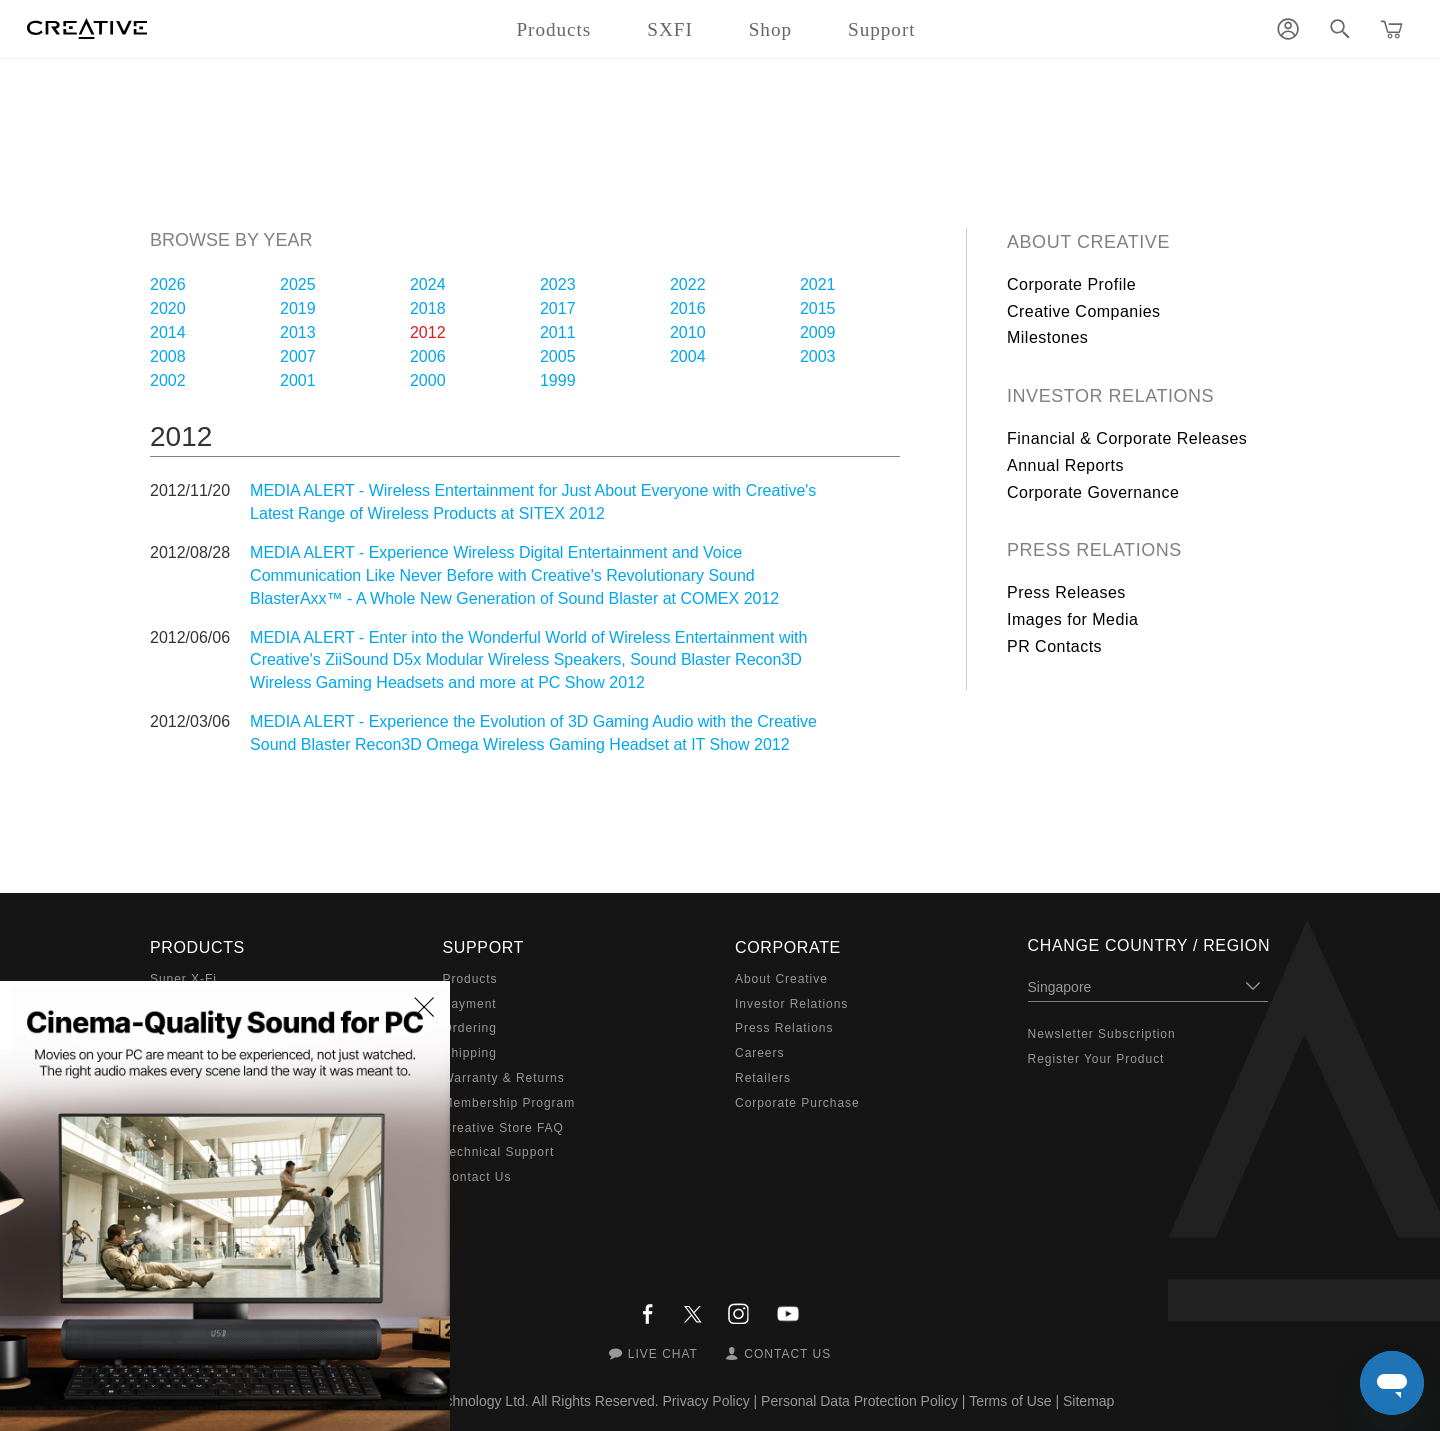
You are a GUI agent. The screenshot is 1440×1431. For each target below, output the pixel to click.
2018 (428, 308)
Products (470, 979)
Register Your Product (1096, 1059)
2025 (298, 284)
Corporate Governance (1093, 492)
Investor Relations (1110, 396)
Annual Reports (1065, 465)
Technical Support (499, 1152)
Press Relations (1094, 550)
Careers (759, 1053)
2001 (298, 380)
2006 (428, 356)
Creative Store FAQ (503, 1128)
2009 (818, 332)
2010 (688, 332)
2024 (428, 284)
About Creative (1088, 242)
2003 (818, 356)
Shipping (470, 1053)
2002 (168, 380)
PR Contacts (1054, 646)
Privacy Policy (706, 1401)
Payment (470, 1004)
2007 (298, 356)
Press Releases (1066, 592)
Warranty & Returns (504, 1078)
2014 (168, 332)
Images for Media (1072, 619)
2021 (818, 284)
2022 (688, 284)
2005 (558, 356)
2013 (298, 332)
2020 (168, 308)
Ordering (470, 1028)
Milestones (1047, 337)
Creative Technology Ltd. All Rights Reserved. (517, 1401)
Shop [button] (770, 29)
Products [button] (553, 29)
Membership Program (509, 1103)
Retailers (763, 1078)
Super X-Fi (183, 979)
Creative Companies (1084, 311)
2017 (558, 308)
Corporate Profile (1071, 284)
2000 (428, 380)
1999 (558, 380)
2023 (558, 284)
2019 (298, 308)
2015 (818, 308)
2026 (168, 284)
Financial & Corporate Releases (1127, 438)
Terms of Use (1010, 1401)
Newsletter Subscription (1102, 1034)
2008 (168, 356)
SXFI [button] (669, 29)
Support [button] (882, 29)
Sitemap (1088, 1401)
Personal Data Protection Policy (859, 1401)
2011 (558, 332)
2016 (688, 308)
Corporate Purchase (797, 1103)
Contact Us (477, 1177)
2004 (688, 356)
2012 (428, 332)
